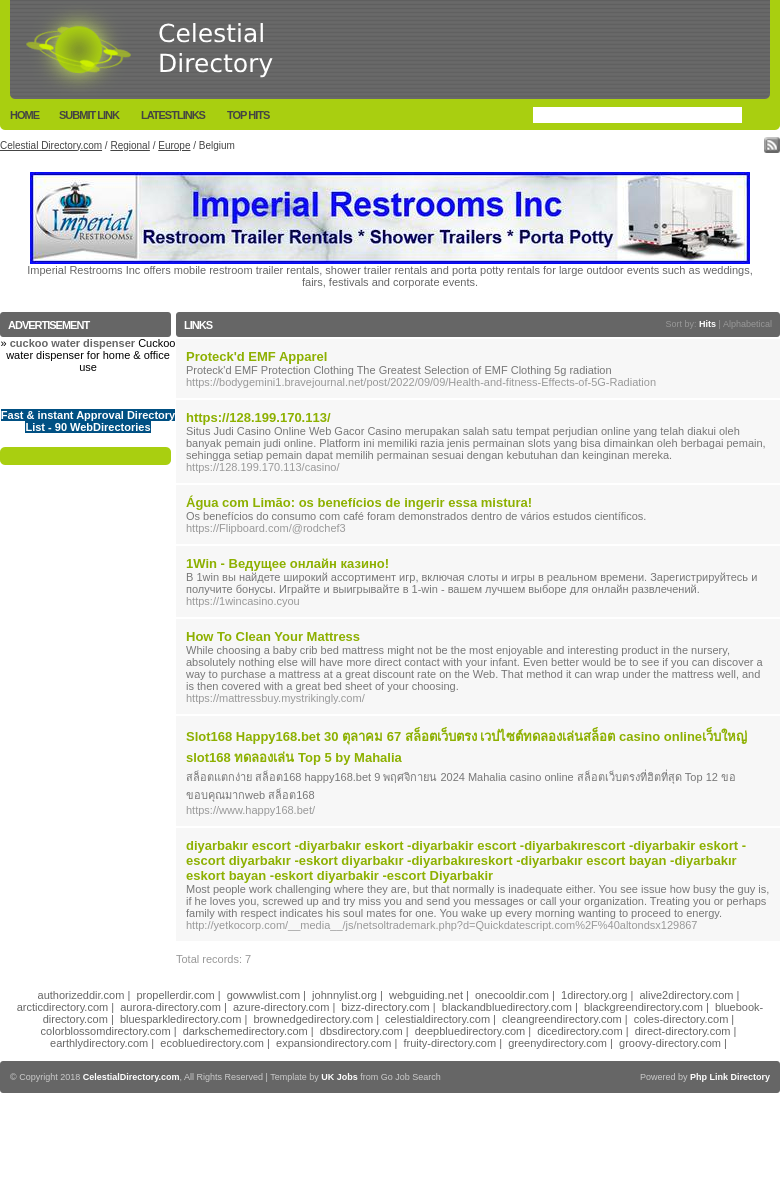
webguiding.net (426, 995)
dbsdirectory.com (361, 1031)
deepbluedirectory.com (470, 1031)
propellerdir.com (175, 995)
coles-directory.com (681, 1019)
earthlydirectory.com (99, 1043)
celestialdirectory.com (437, 1019)
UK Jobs (339, 1077)
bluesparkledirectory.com (180, 1019)
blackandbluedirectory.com (507, 1007)
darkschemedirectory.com (245, 1031)
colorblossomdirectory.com (106, 1031)
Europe (174, 145)
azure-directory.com (281, 1007)
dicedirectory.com (579, 1031)
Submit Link (89, 115)
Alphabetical (747, 324)
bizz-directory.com (385, 1007)
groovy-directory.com (670, 1043)
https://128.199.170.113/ (258, 417)
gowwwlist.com (263, 995)
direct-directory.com (683, 1031)
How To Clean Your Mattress (273, 636)
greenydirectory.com (557, 1043)
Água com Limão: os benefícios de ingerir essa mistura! (359, 502)
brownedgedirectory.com (313, 1019)
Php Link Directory (730, 1077)
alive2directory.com (687, 995)
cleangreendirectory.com (562, 1019)
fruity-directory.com (449, 1043)
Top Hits (248, 115)
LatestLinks (173, 115)
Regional (129, 145)
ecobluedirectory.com (212, 1043)
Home (24, 115)
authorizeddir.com (81, 995)
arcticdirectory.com (62, 1007)
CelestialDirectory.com (131, 1077)
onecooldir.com (512, 995)
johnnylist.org (344, 995)
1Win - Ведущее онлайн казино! (287, 563)
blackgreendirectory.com (643, 1007)
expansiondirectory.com (333, 1043)
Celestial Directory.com (51, 145)
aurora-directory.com (170, 1007)
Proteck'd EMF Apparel (256, 356)
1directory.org (594, 995)
